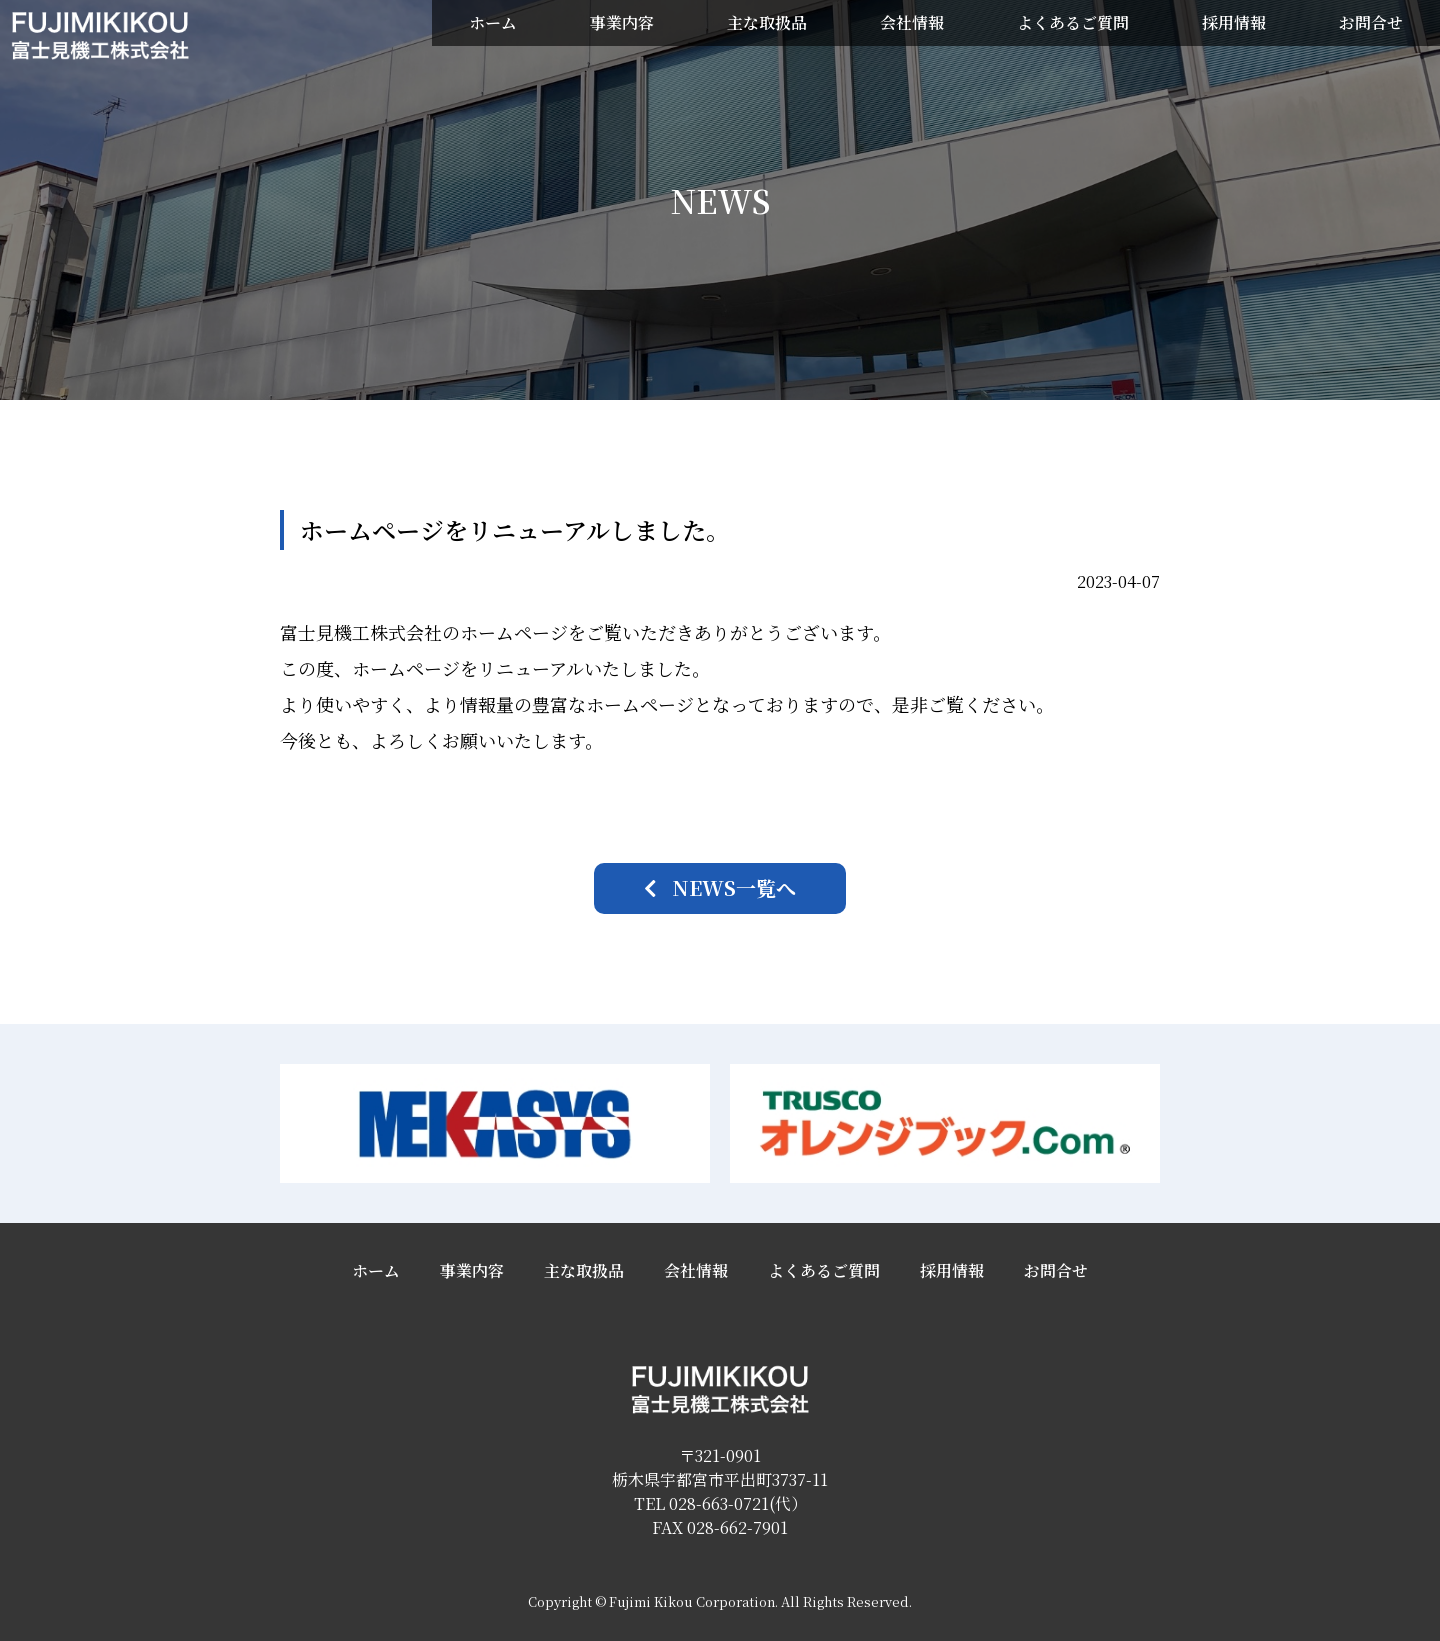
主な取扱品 (767, 22)
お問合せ (1371, 22)
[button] (720, 888)
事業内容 (622, 22)
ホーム (493, 22)
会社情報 (912, 22)
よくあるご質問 (1073, 22)
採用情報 (1234, 22)
